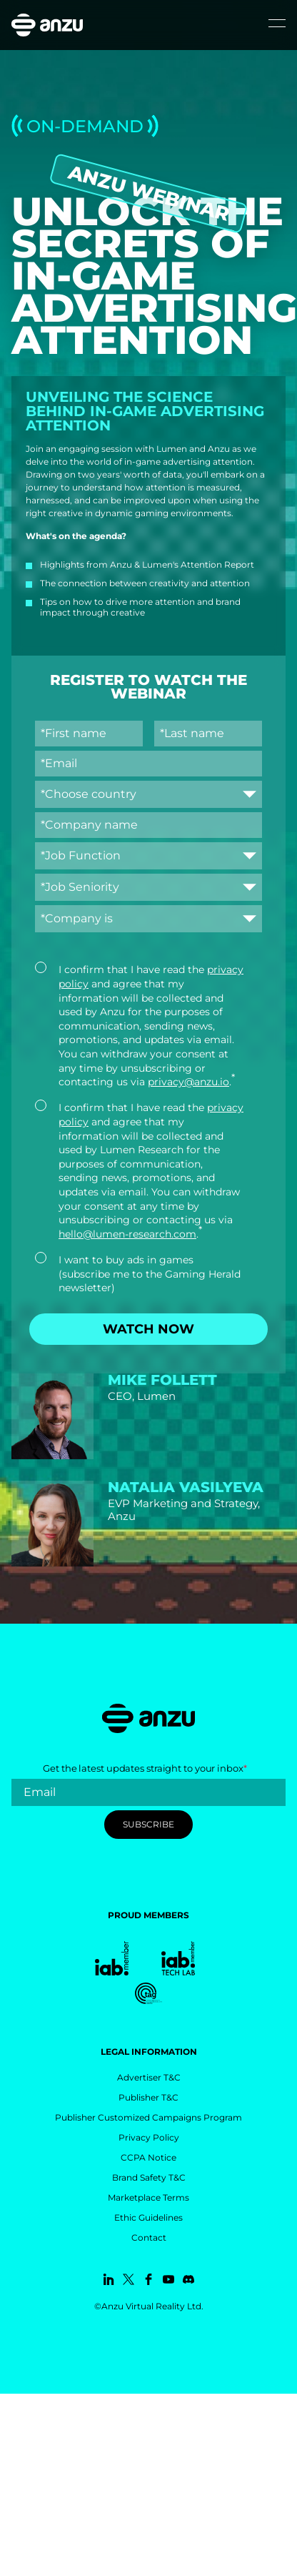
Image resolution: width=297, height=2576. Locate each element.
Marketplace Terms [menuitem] (148, 2197)
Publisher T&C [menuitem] (148, 2097)
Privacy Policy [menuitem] (149, 2137)
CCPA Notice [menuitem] (148, 2157)
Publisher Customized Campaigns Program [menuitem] (148, 2117)
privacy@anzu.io (188, 1081)
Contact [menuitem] (148, 2237)
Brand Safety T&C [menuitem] (149, 2177)
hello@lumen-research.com (127, 1234)
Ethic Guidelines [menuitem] (148, 2217)
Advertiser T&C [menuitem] (149, 2077)
